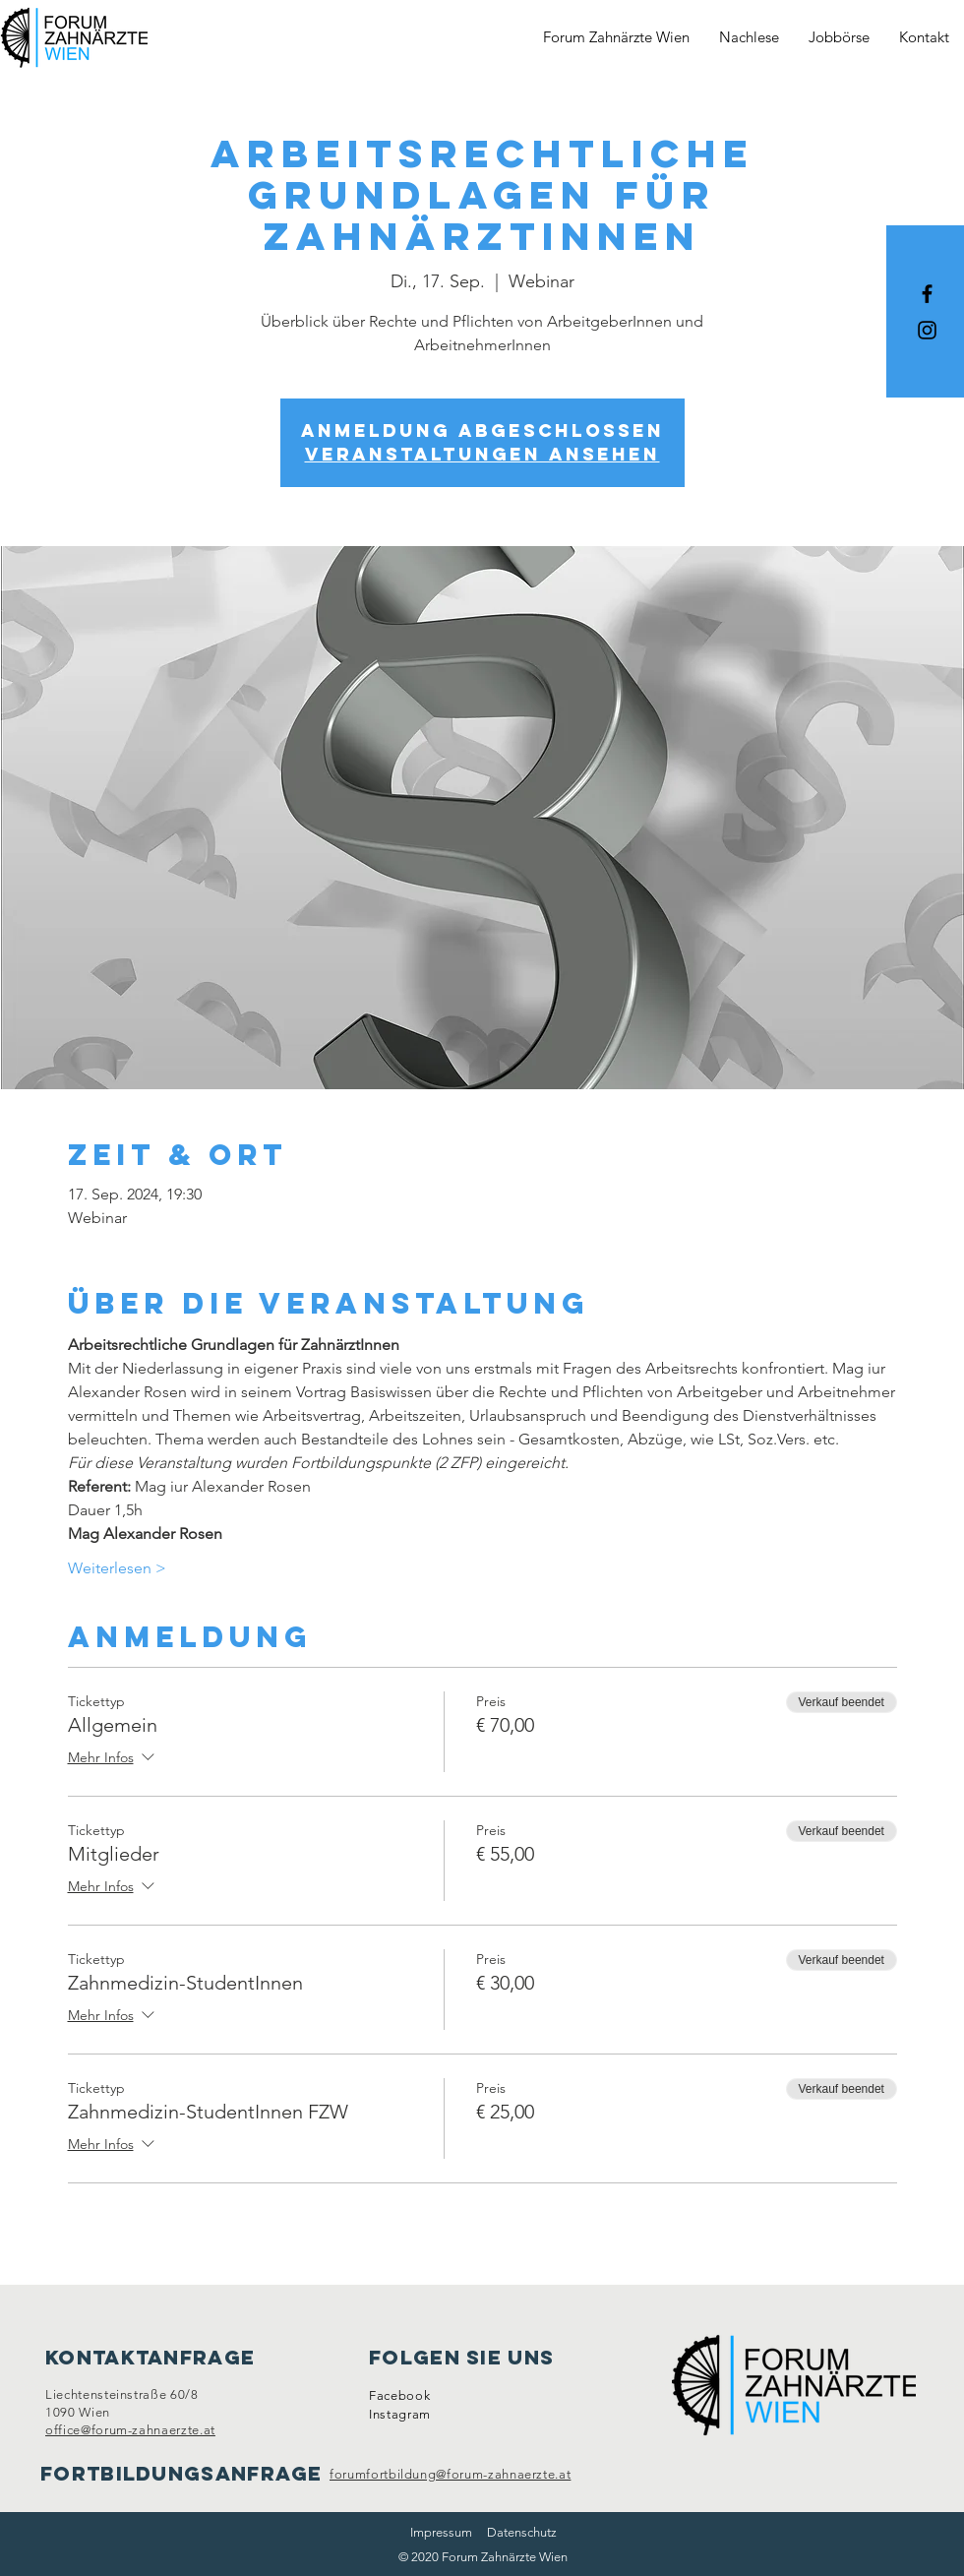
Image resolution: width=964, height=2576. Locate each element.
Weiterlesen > (117, 1568)
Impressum (441, 2532)
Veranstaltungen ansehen (482, 454)
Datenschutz (522, 2532)
